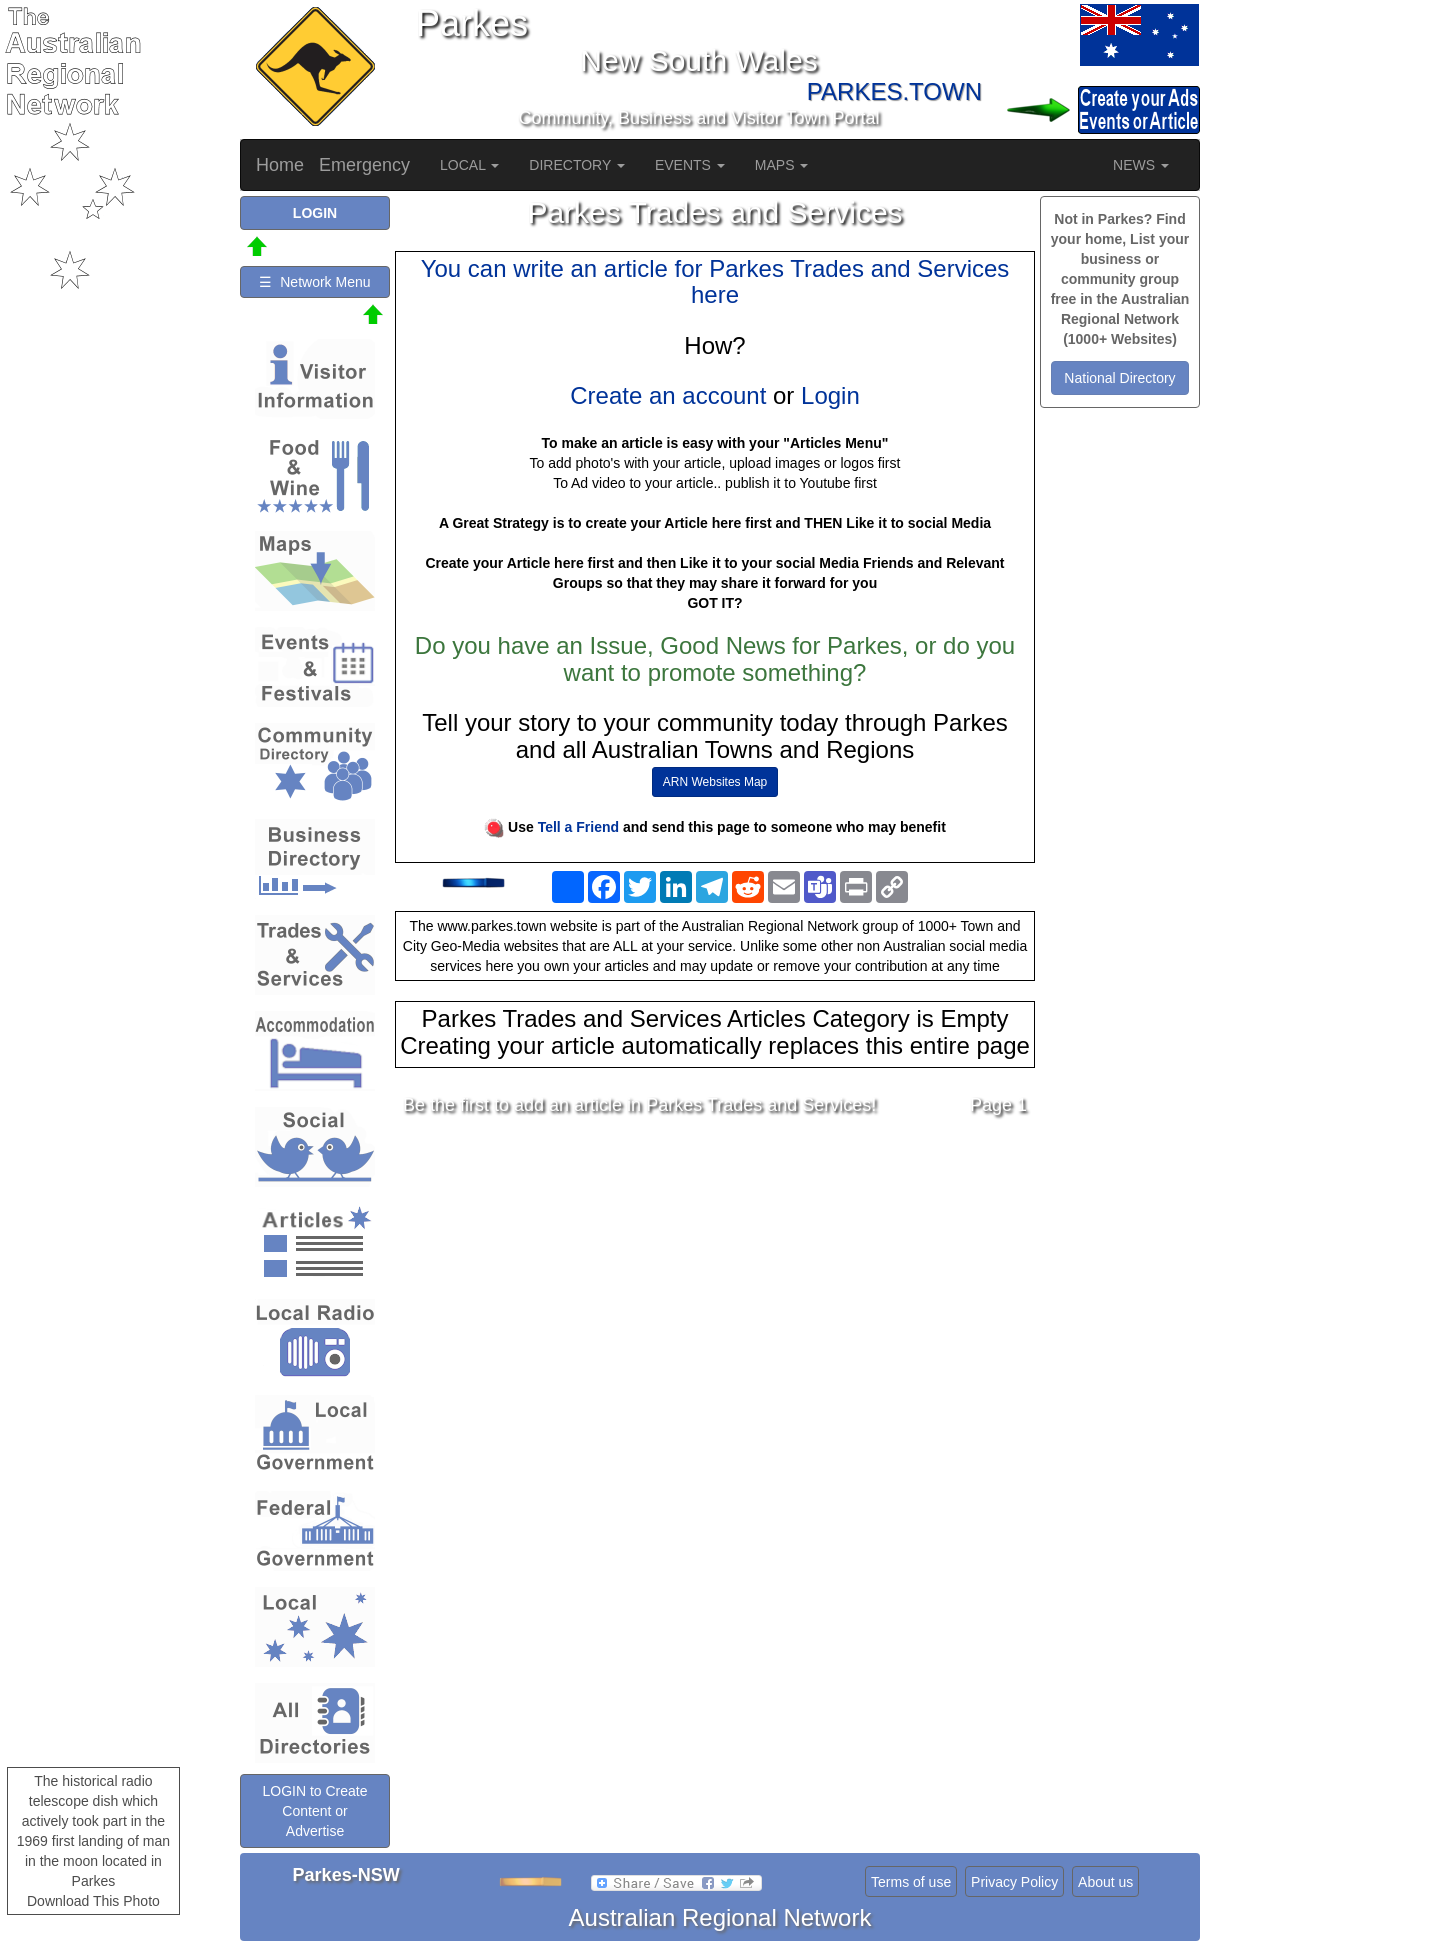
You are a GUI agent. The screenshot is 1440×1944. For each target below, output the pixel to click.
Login (830, 395)
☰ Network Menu (314, 282)
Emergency (364, 165)
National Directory (1119, 378)
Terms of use (911, 1882)
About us (1105, 1882)
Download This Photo (93, 1901)
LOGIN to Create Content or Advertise (314, 1811)
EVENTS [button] (690, 165)
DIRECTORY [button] (577, 165)
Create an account (668, 395)
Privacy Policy (1014, 1882)
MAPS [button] (782, 165)
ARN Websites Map (715, 782)
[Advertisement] (715, 1290)
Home (280, 165)
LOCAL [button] (469, 165)
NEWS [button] (1141, 165)
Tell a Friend (578, 827)
